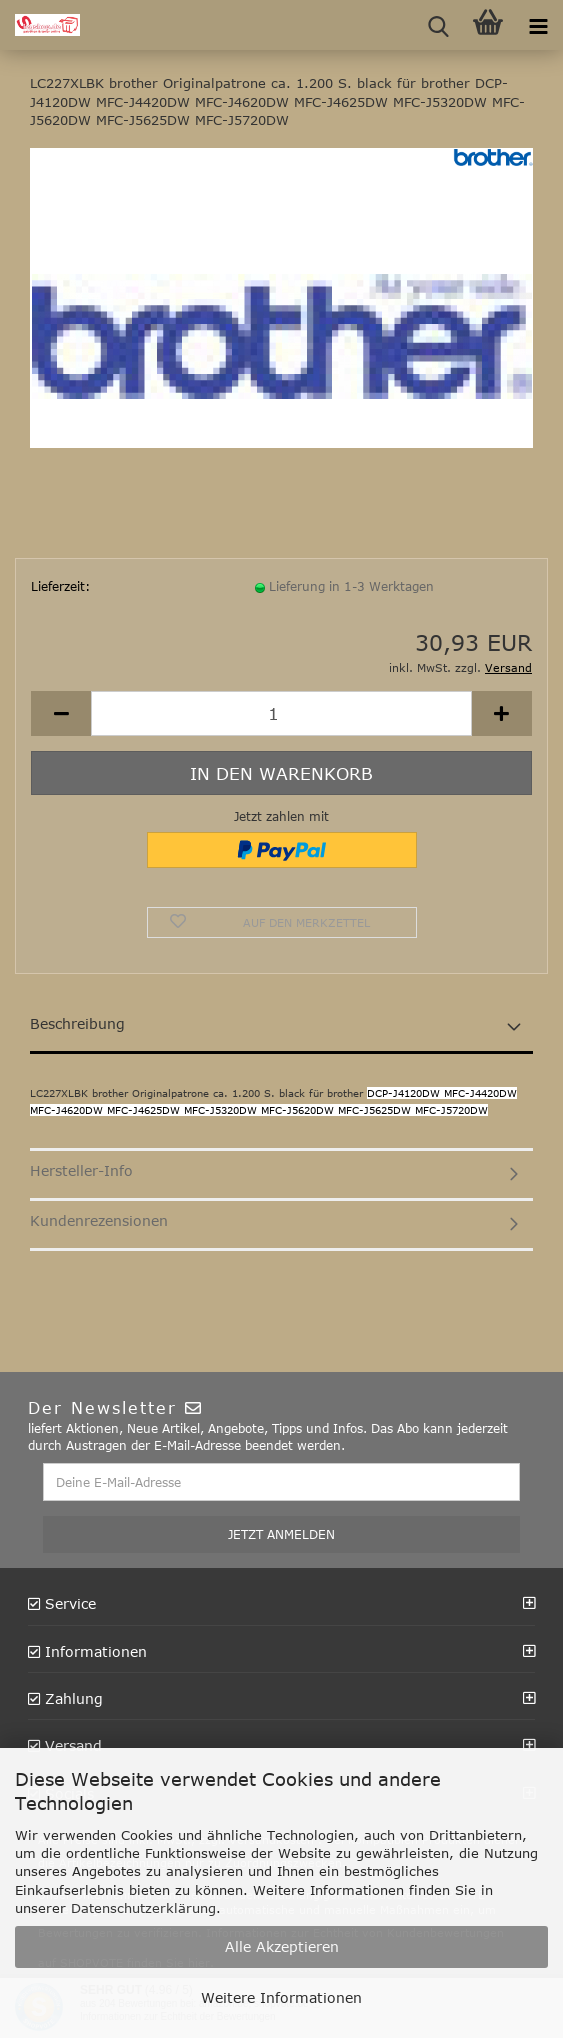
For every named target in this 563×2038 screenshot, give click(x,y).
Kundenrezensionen (99, 1220)
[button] (61, 713)
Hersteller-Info (81, 1170)
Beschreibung (77, 1023)
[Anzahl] (281, 713)
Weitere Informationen (281, 1997)
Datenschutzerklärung (143, 1908)
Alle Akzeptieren (282, 1946)
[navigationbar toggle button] (538, 25)
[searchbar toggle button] (438, 25)
